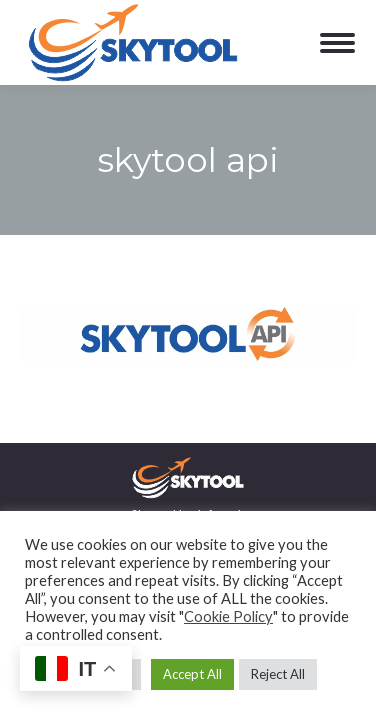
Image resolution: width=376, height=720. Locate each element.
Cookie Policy (228, 616)
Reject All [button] (278, 674)
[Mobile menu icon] (337, 43)
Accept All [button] (192, 674)
